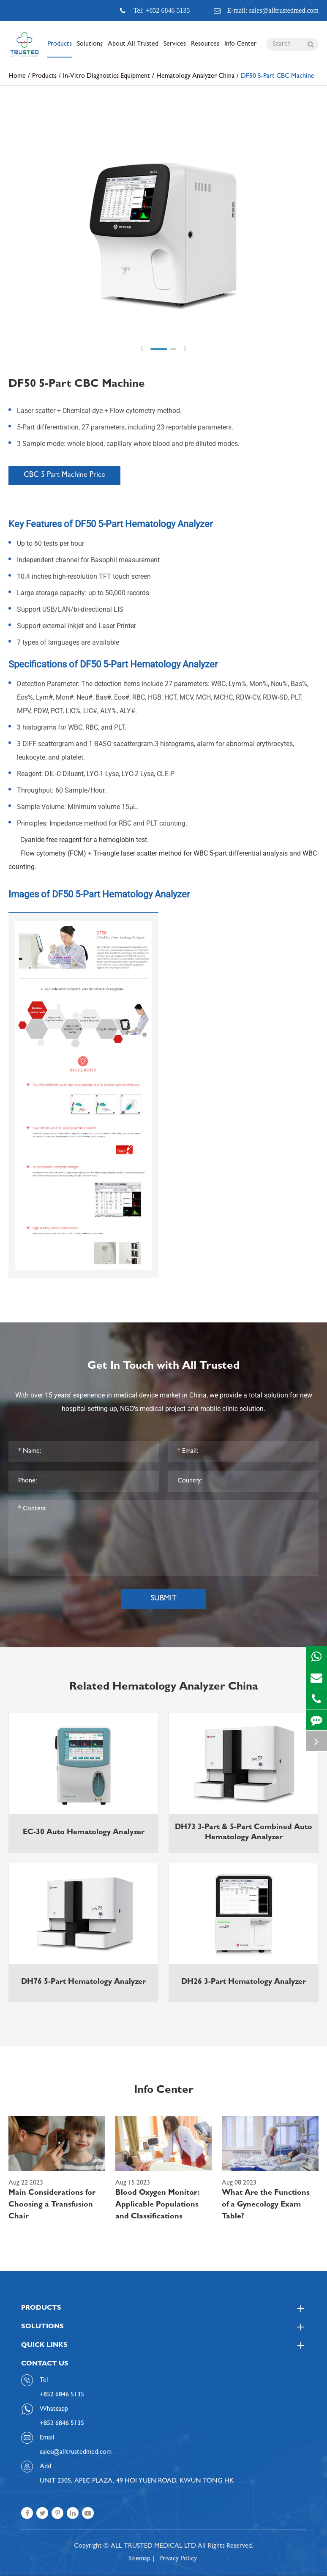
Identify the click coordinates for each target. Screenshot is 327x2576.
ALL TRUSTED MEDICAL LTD (153, 2546)
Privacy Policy (178, 2559)
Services (175, 49)
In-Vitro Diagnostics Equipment (106, 76)
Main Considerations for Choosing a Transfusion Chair (51, 2205)
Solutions (90, 49)
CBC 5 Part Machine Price (64, 475)
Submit (164, 1599)
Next (185, 348)
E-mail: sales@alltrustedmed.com (266, 10)
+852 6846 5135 (62, 2423)
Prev (142, 348)
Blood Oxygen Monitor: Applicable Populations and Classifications (157, 2205)
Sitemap (139, 2559)
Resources (205, 49)
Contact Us (44, 2364)
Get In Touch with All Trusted (163, 1366)
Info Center (240, 49)
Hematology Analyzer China (195, 76)
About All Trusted (133, 49)
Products (59, 49)
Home (17, 76)
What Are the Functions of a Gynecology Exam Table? (266, 2205)
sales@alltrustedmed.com (76, 2452)
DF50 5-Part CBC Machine (277, 76)
